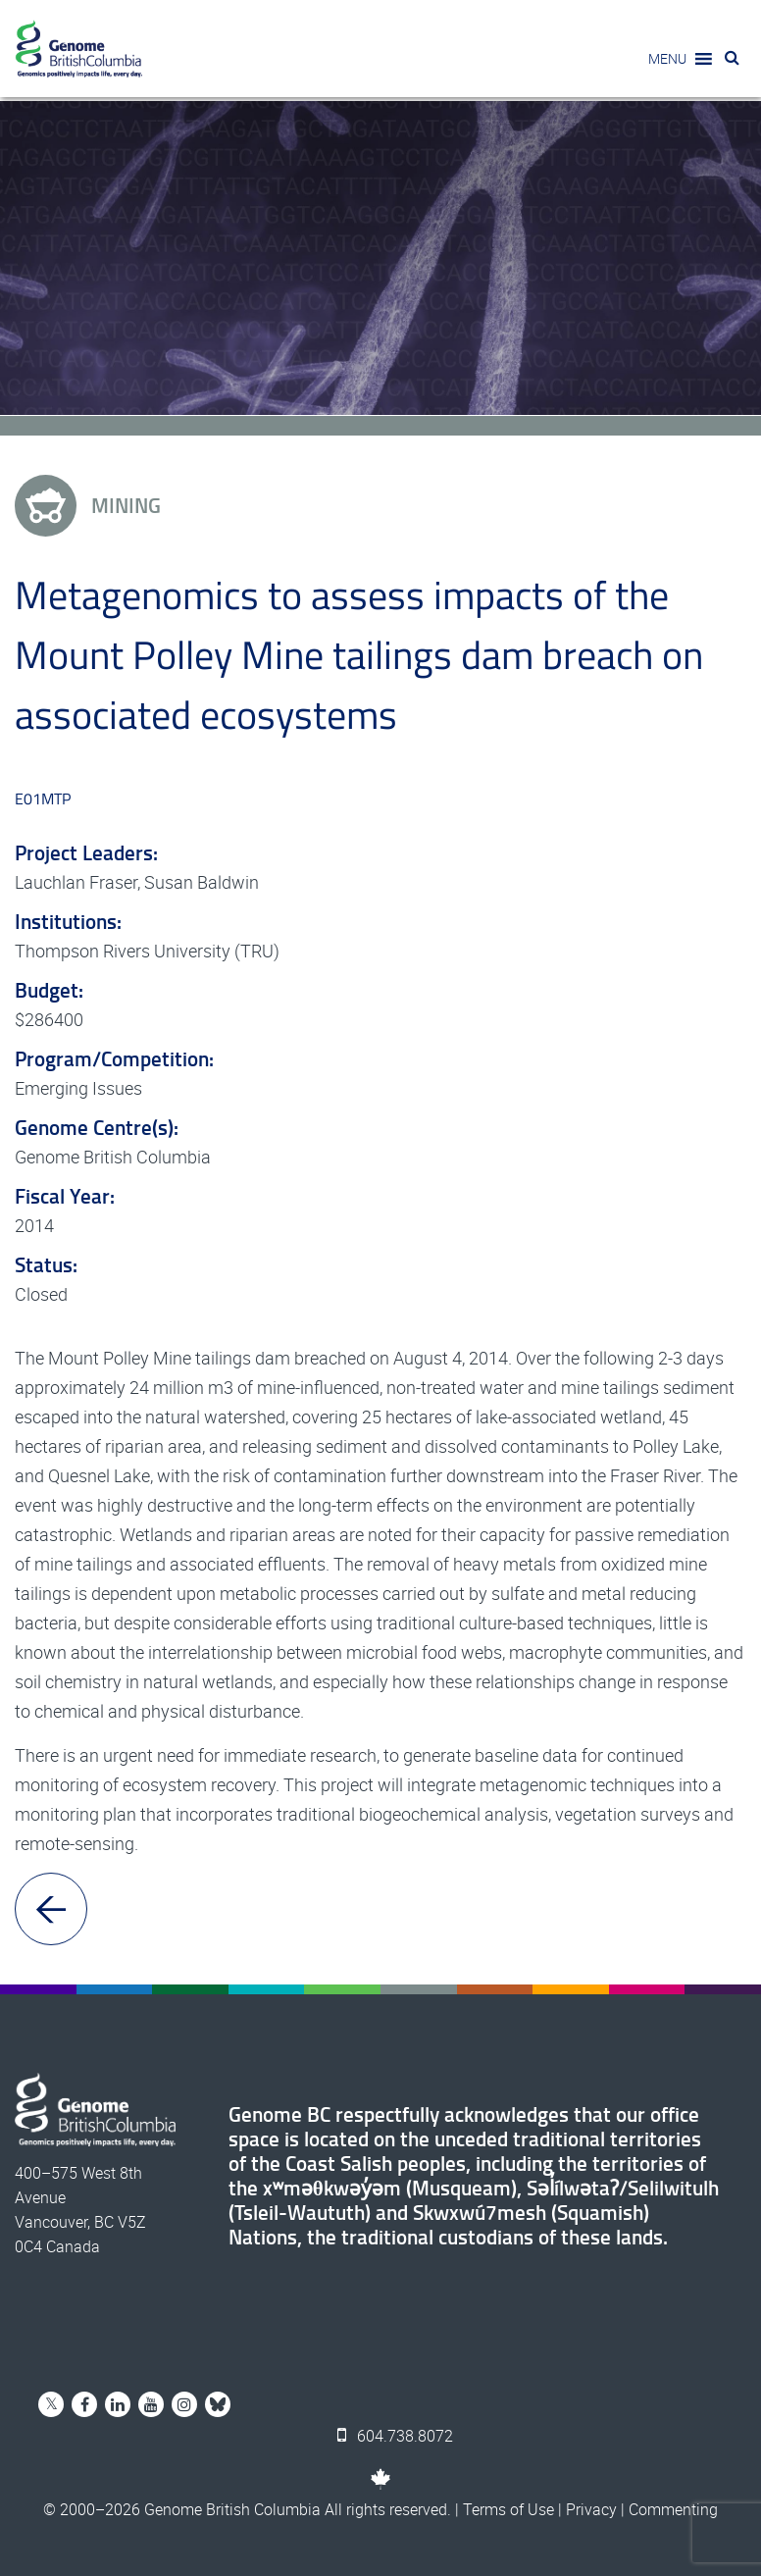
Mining (88, 506)
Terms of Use (508, 2509)
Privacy (591, 2509)
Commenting (673, 2509)
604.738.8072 (395, 2436)
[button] (667, 58)
